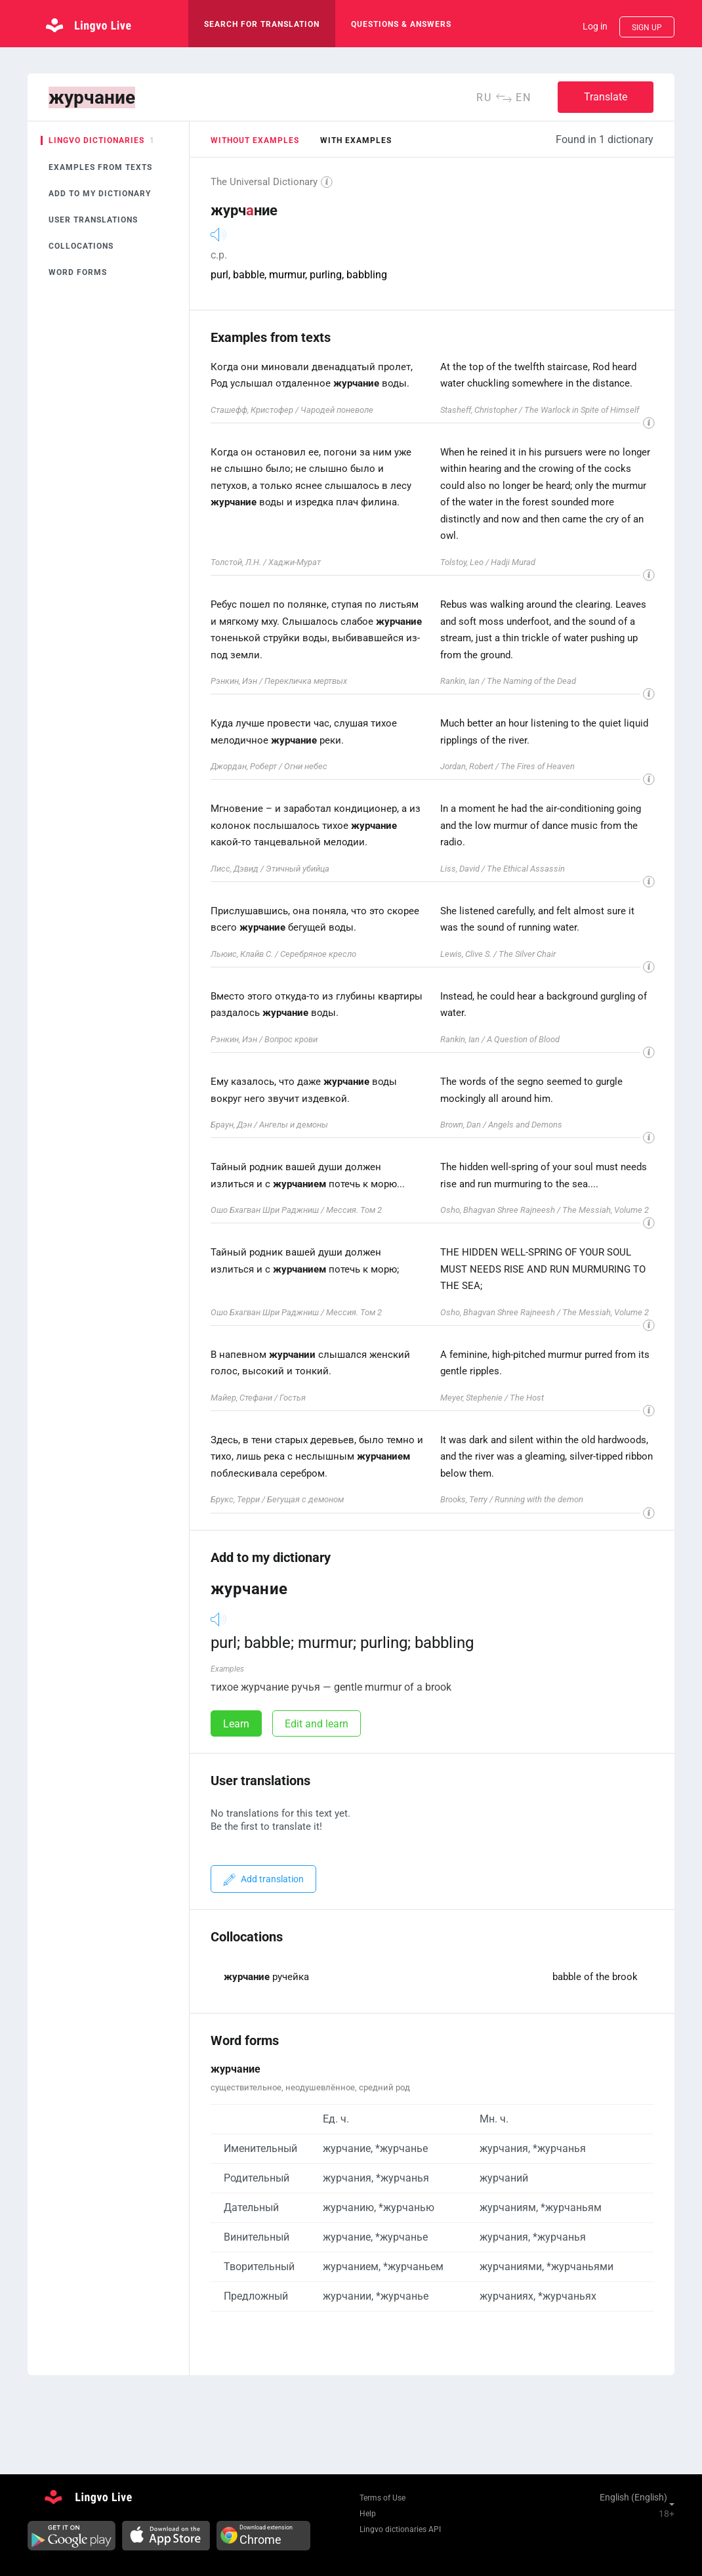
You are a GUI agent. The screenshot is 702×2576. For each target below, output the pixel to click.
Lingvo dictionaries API (400, 2529)
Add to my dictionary (100, 193)
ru (484, 97)
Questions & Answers (401, 24)
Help (368, 2513)
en (523, 97)
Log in (595, 26)
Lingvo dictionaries (96, 140)
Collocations (81, 246)
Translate (605, 97)
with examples (356, 140)
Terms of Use (382, 2497)
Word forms (78, 272)
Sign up (647, 27)
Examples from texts (100, 167)
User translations (93, 219)
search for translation (262, 24)
